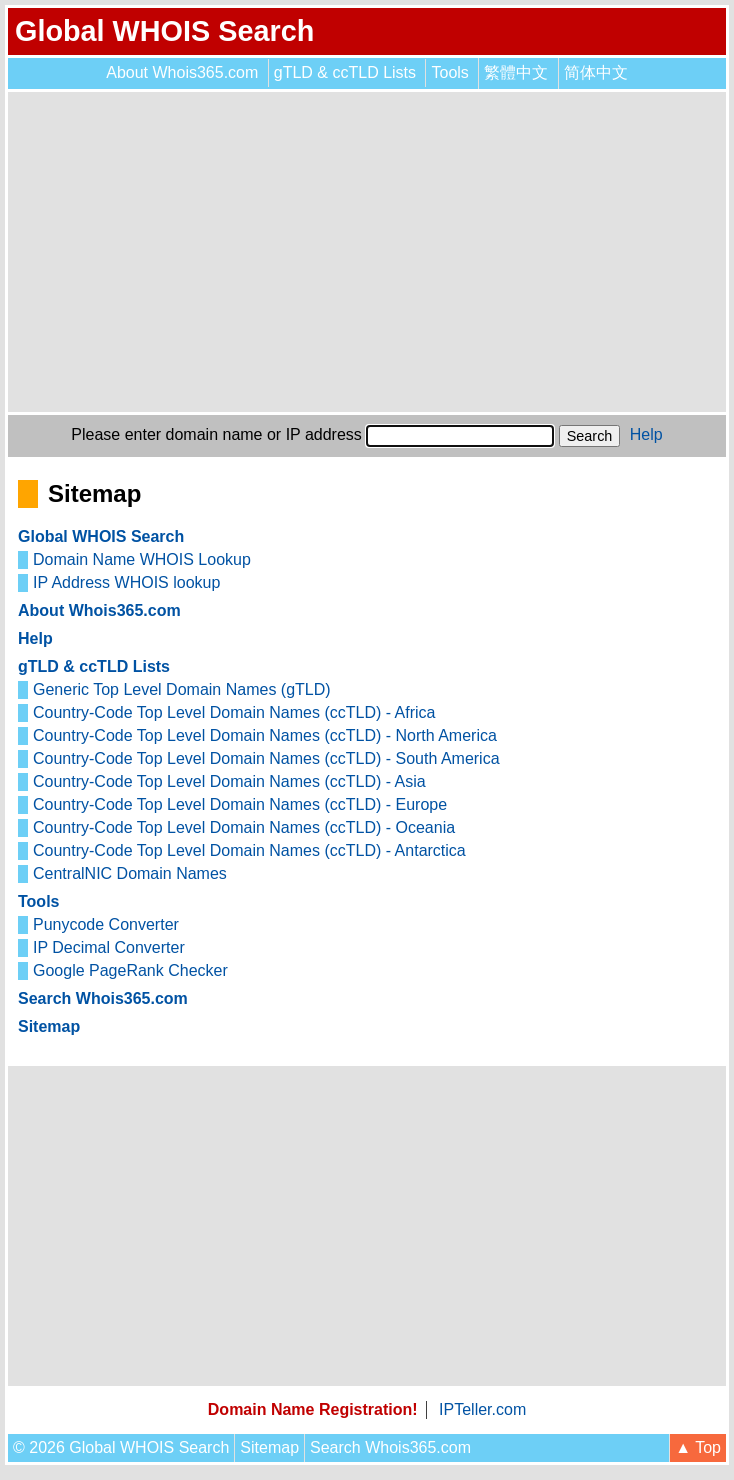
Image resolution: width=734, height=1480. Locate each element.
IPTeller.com (482, 1409)
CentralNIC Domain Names (130, 873)
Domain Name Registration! (313, 1409)
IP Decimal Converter (109, 947)
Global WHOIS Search (164, 31)
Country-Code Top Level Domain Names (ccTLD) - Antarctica (249, 850)
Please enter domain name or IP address (216, 434)
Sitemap (49, 1026)
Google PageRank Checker (130, 970)
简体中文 (596, 72)
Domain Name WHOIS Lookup (142, 559)
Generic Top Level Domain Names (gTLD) (182, 689)
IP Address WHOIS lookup (126, 582)
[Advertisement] (367, 252)
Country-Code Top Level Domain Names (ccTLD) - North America (265, 735)
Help (646, 434)
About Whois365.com (182, 72)
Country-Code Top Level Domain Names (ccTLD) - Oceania (244, 827)
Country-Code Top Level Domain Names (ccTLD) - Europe (240, 804)
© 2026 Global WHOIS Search (121, 1447)
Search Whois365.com (103, 998)
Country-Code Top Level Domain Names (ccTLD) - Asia (229, 781)
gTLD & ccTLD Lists (345, 72)
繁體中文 (516, 72)
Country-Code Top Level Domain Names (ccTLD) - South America (266, 758)
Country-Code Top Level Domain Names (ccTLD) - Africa (234, 712)
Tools (449, 72)
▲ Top (698, 1447)
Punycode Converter (106, 924)
